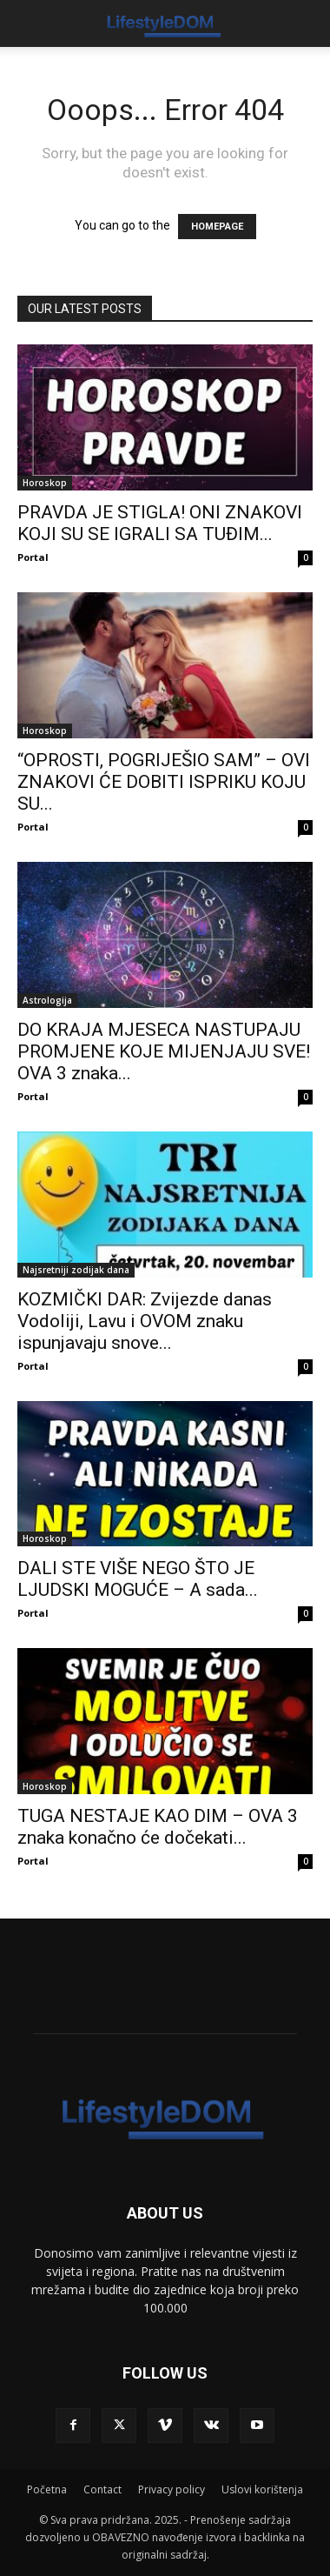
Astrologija (47, 1000)
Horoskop (45, 483)
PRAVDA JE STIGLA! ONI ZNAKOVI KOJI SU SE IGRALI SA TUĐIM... (159, 523)
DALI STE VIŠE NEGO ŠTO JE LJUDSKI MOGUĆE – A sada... (137, 1579)
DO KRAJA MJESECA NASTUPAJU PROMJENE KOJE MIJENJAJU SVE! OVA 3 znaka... (163, 1051)
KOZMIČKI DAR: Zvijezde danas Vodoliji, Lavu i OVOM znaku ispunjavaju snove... (144, 1321)
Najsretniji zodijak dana (76, 1270)
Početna (47, 2489)
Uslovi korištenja (262, 2489)
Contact (102, 2489)
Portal (33, 557)
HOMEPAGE (217, 226)
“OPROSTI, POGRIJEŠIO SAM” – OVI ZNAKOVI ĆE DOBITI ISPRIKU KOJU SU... (163, 782)
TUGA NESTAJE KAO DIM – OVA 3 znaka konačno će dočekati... (157, 1826)
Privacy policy (171, 2489)
